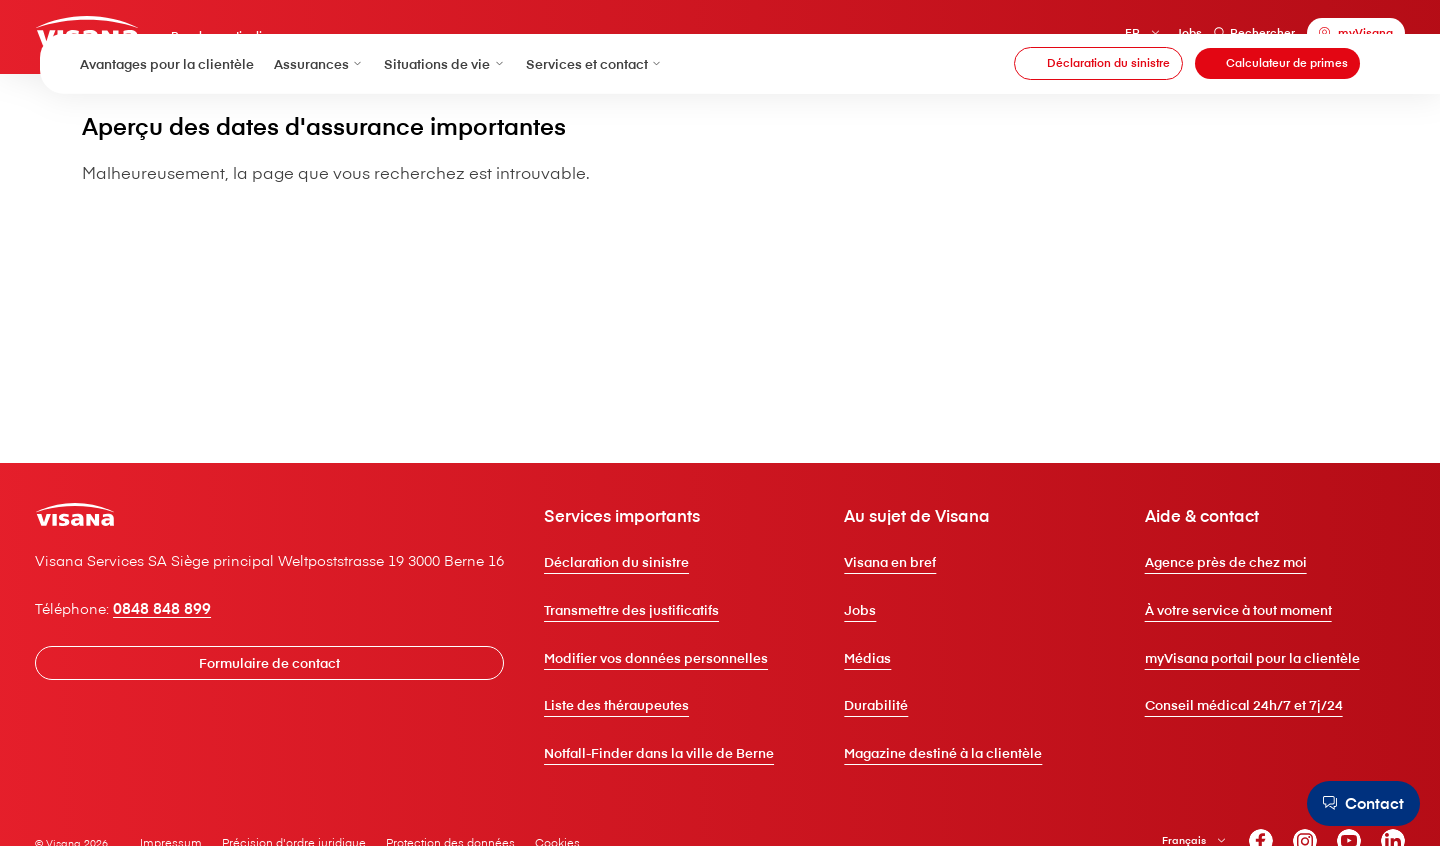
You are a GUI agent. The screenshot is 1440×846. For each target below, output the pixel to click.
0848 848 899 (211, 702)
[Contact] (1355, 802)
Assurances (319, 108)
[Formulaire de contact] (332, 756)
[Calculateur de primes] (1277, 109)
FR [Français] (1087, 39)
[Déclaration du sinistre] (1098, 109)
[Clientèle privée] (140, 37)
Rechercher (1209, 39)
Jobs (1143, 39)
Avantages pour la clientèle (167, 108)
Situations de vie (444, 108)
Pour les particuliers (287, 45)
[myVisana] (1311, 39)
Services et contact (594, 108)
